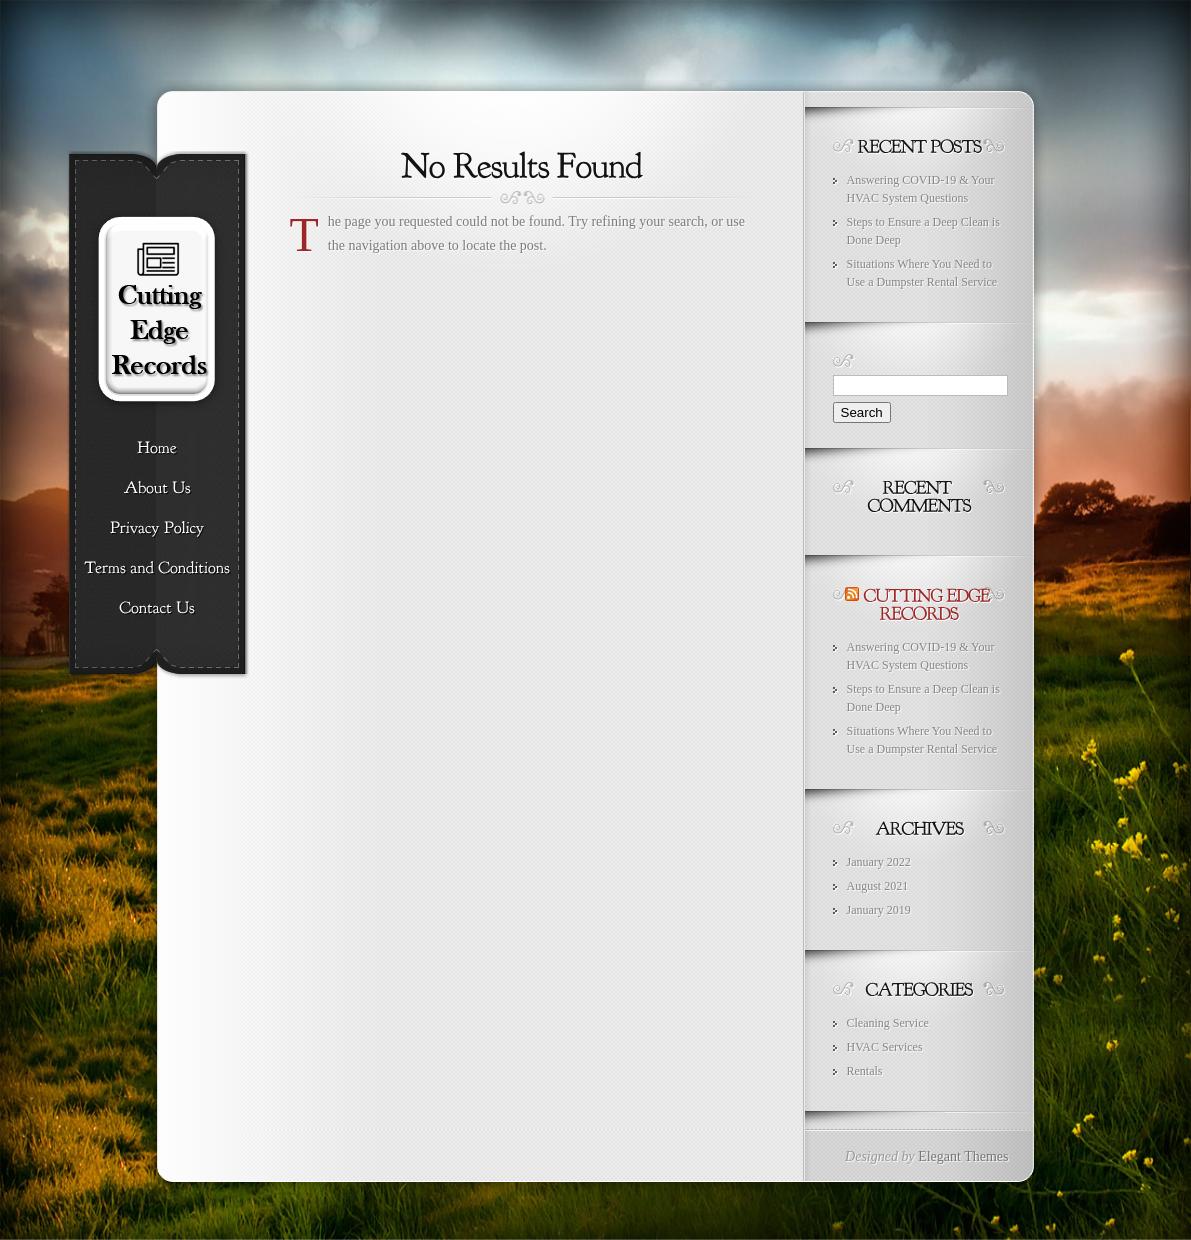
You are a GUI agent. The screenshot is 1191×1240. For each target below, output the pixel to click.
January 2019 (879, 910)
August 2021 (878, 886)
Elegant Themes (963, 1156)
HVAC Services (885, 1047)
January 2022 (879, 862)
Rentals (865, 1071)
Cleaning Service (888, 1023)
